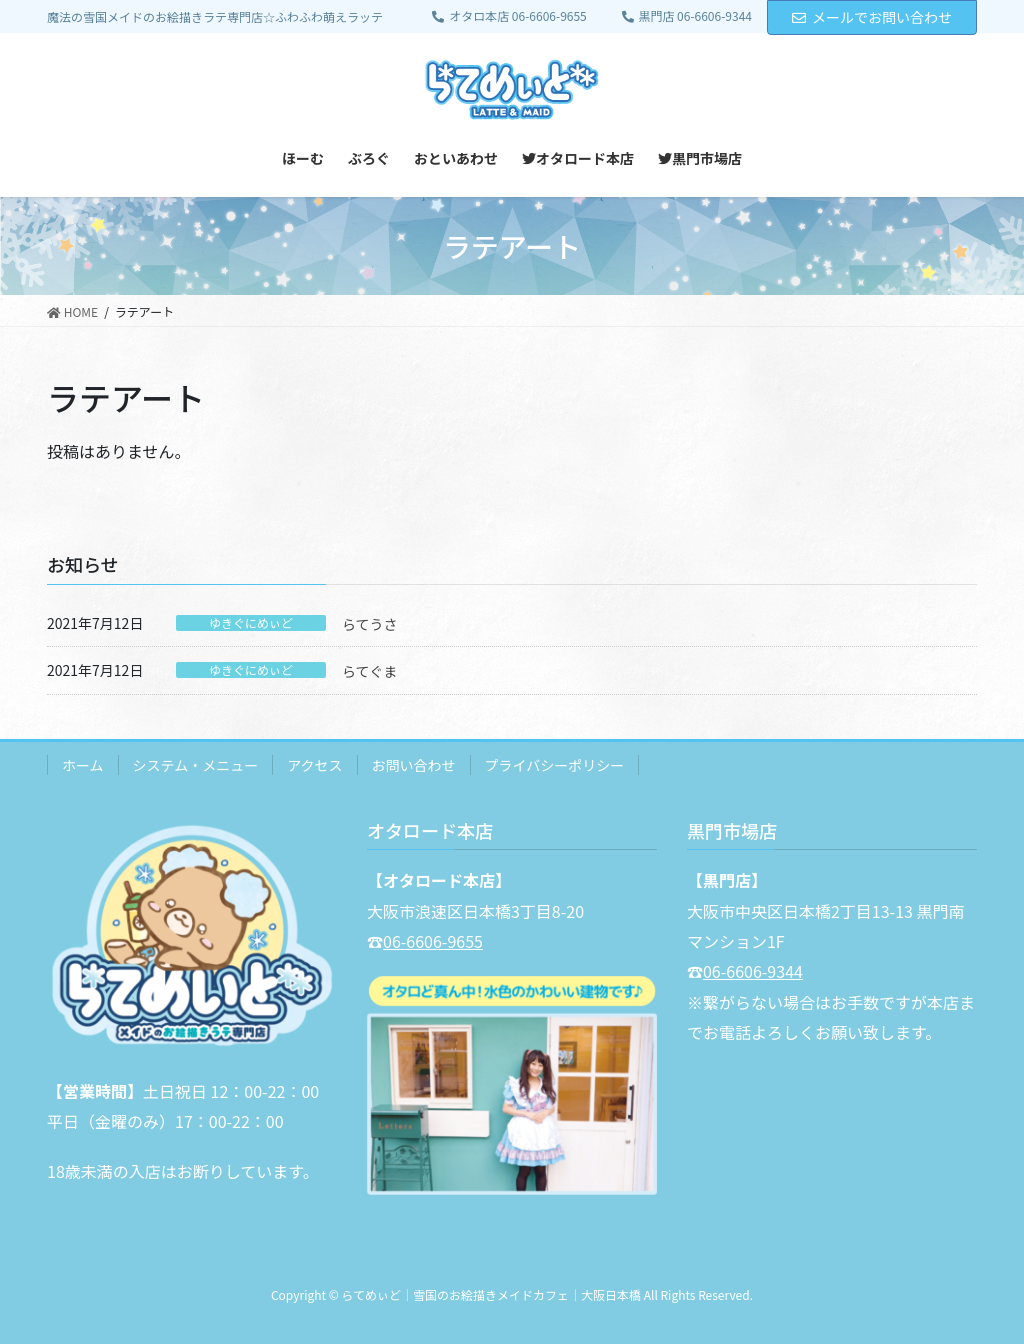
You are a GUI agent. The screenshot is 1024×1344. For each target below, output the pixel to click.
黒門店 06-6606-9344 (687, 16)
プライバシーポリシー (555, 765)
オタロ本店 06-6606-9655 (509, 16)
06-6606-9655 (433, 941)
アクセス (314, 765)
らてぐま (369, 671)
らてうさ (370, 624)
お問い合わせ (414, 765)
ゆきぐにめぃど (251, 623)
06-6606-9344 (753, 971)
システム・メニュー (196, 765)
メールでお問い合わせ (872, 17)
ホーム (83, 765)
